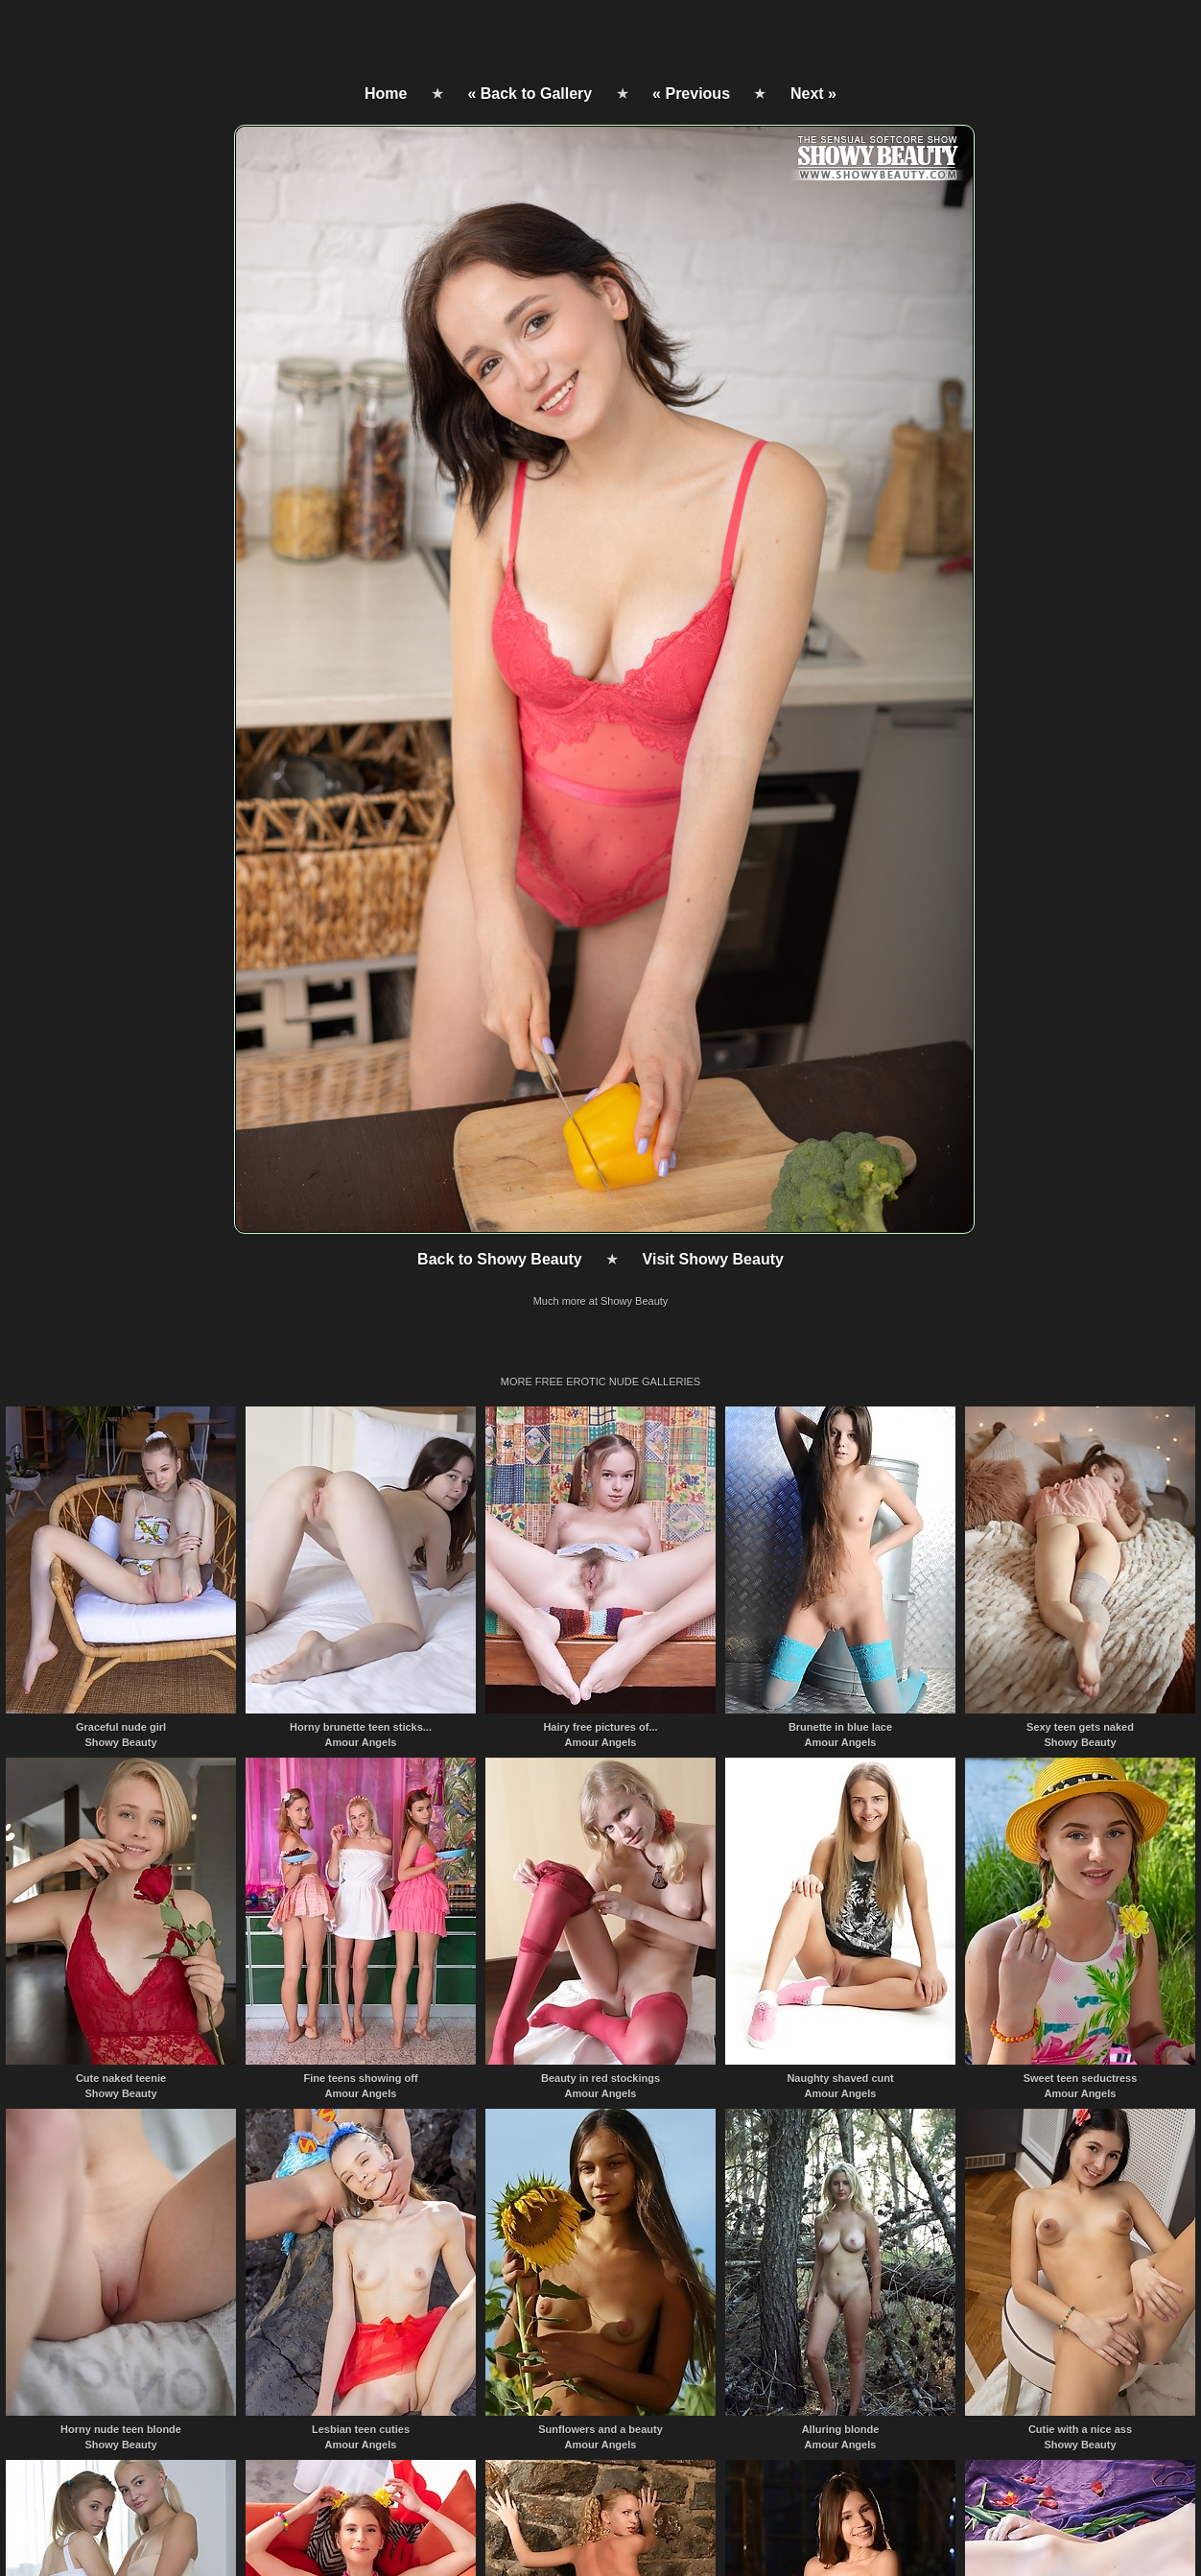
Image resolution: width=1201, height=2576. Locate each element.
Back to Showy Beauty (499, 1259)
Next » (813, 93)
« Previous (691, 93)
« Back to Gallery (529, 93)
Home (386, 93)
